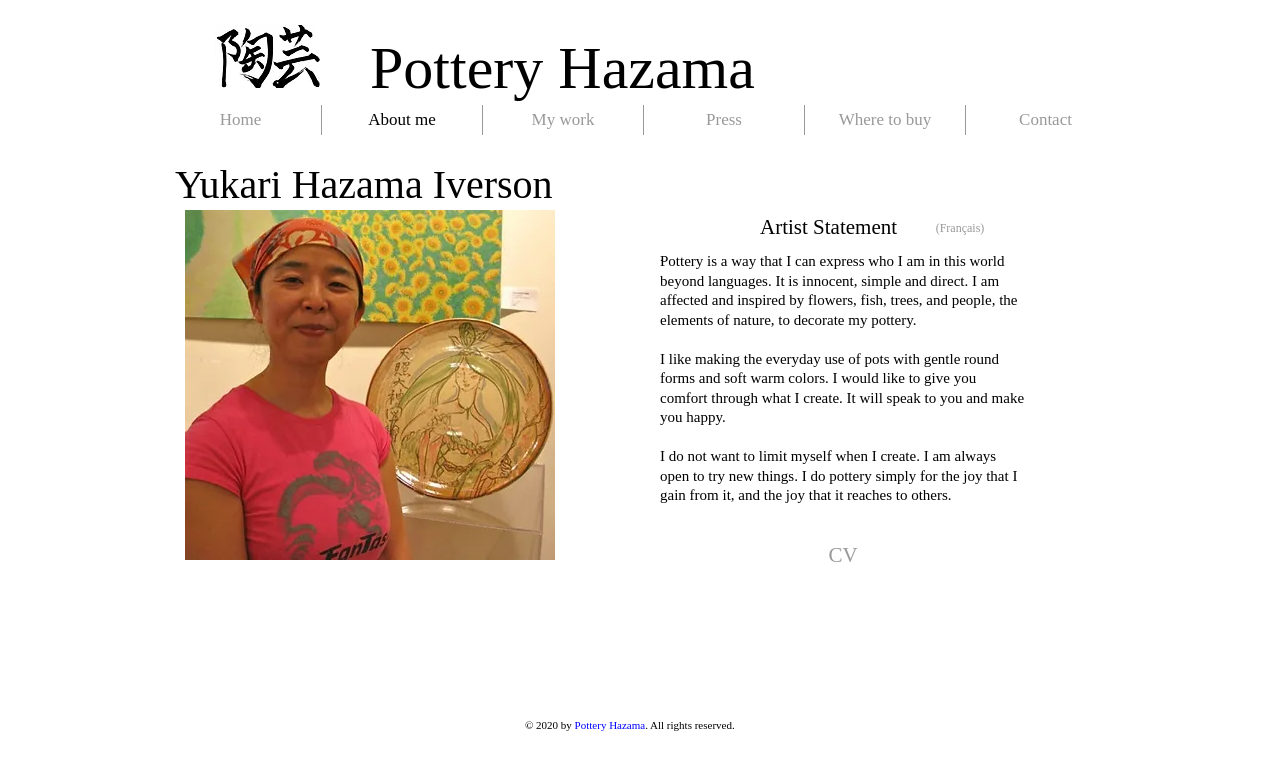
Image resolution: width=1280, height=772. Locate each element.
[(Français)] (960, 229)
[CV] (843, 556)
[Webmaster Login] (207, 753)
